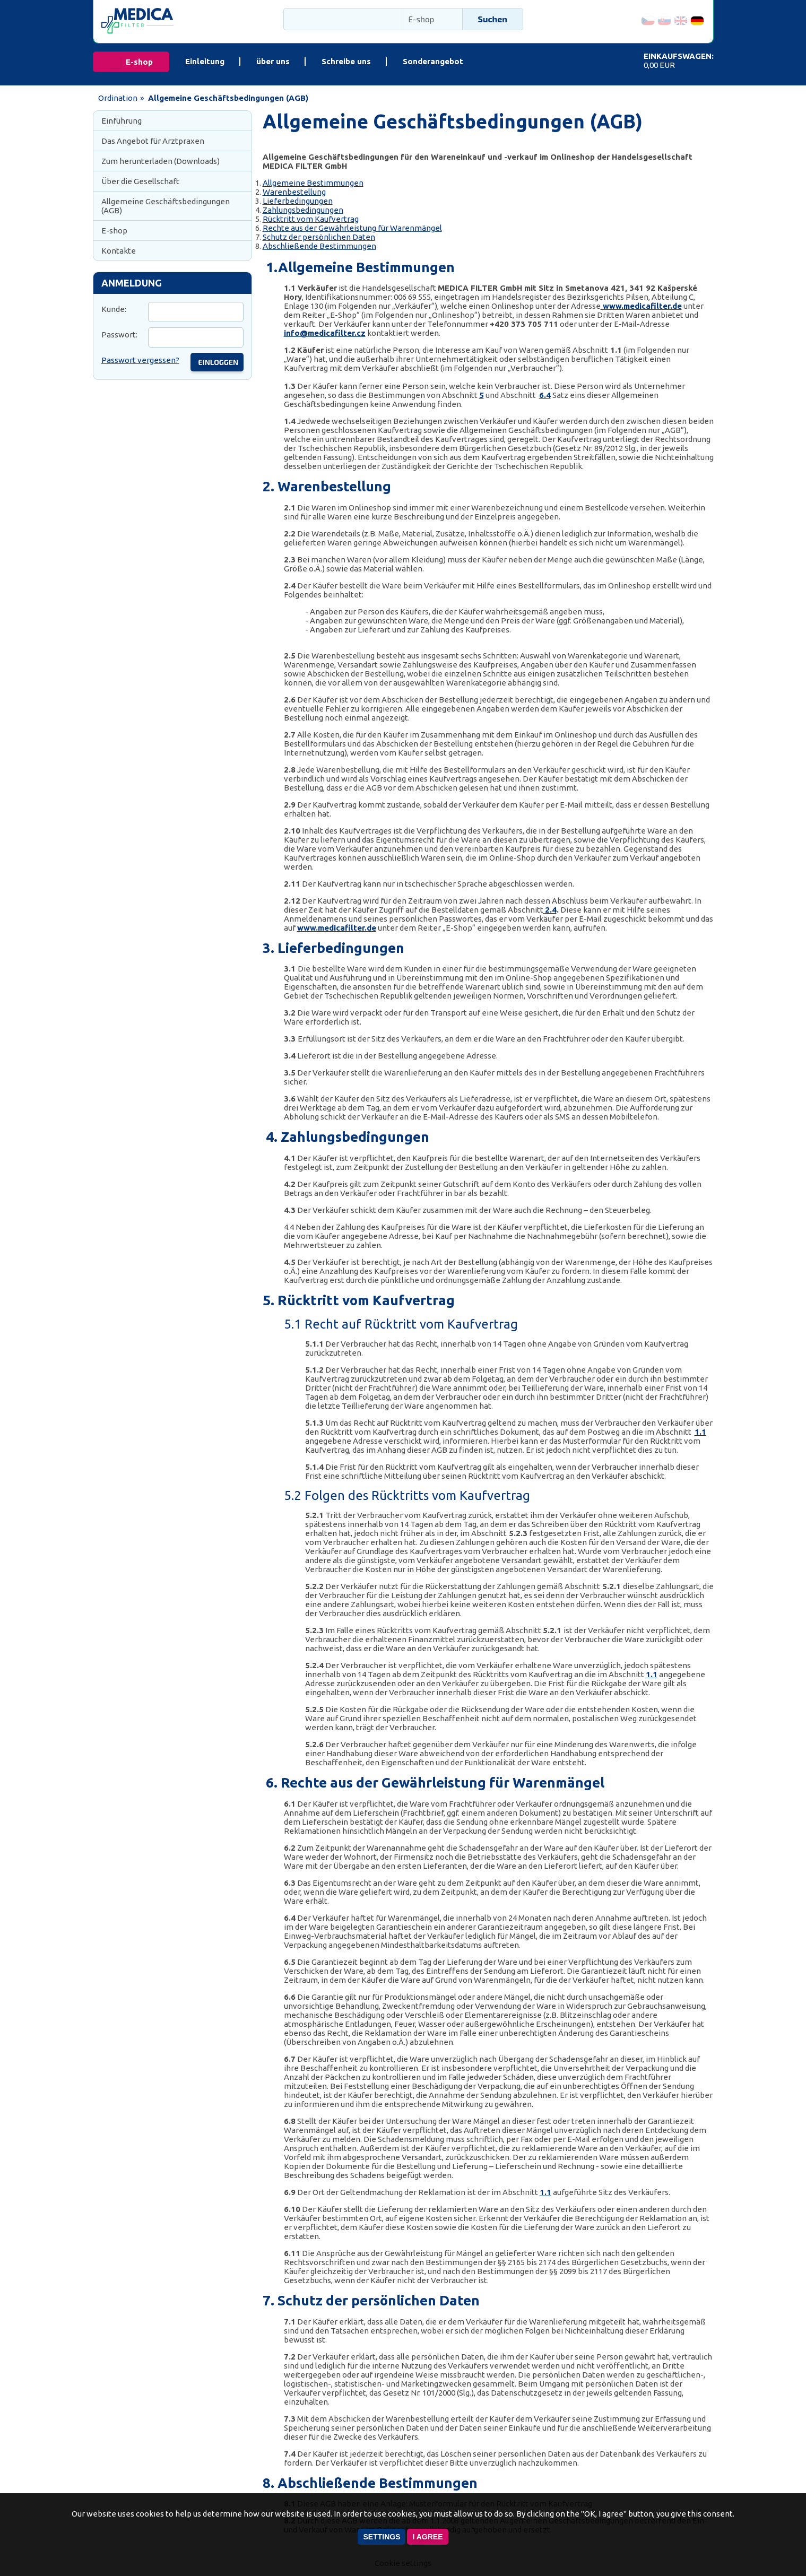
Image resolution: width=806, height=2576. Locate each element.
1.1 (700, 1431)
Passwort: (119, 334)
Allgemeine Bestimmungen (313, 182)
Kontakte (118, 250)
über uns (273, 61)
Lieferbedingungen (298, 200)
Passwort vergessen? (140, 360)
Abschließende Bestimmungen (319, 245)
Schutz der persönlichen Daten (319, 236)
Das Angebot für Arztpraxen (152, 140)
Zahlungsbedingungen (303, 209)
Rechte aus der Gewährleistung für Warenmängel (352, 227)
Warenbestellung (294, 191)
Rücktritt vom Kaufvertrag (311, 218)
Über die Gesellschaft (140, 181)
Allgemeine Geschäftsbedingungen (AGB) (165, 206)
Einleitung (204, 61)
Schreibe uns (346, 61)
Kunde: (113, 309)
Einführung (121, 120)
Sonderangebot (433, 61)
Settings (381, 2536)
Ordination (117, 97)
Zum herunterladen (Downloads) (160, 161)
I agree (427, 2536)
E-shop (139, 61)
